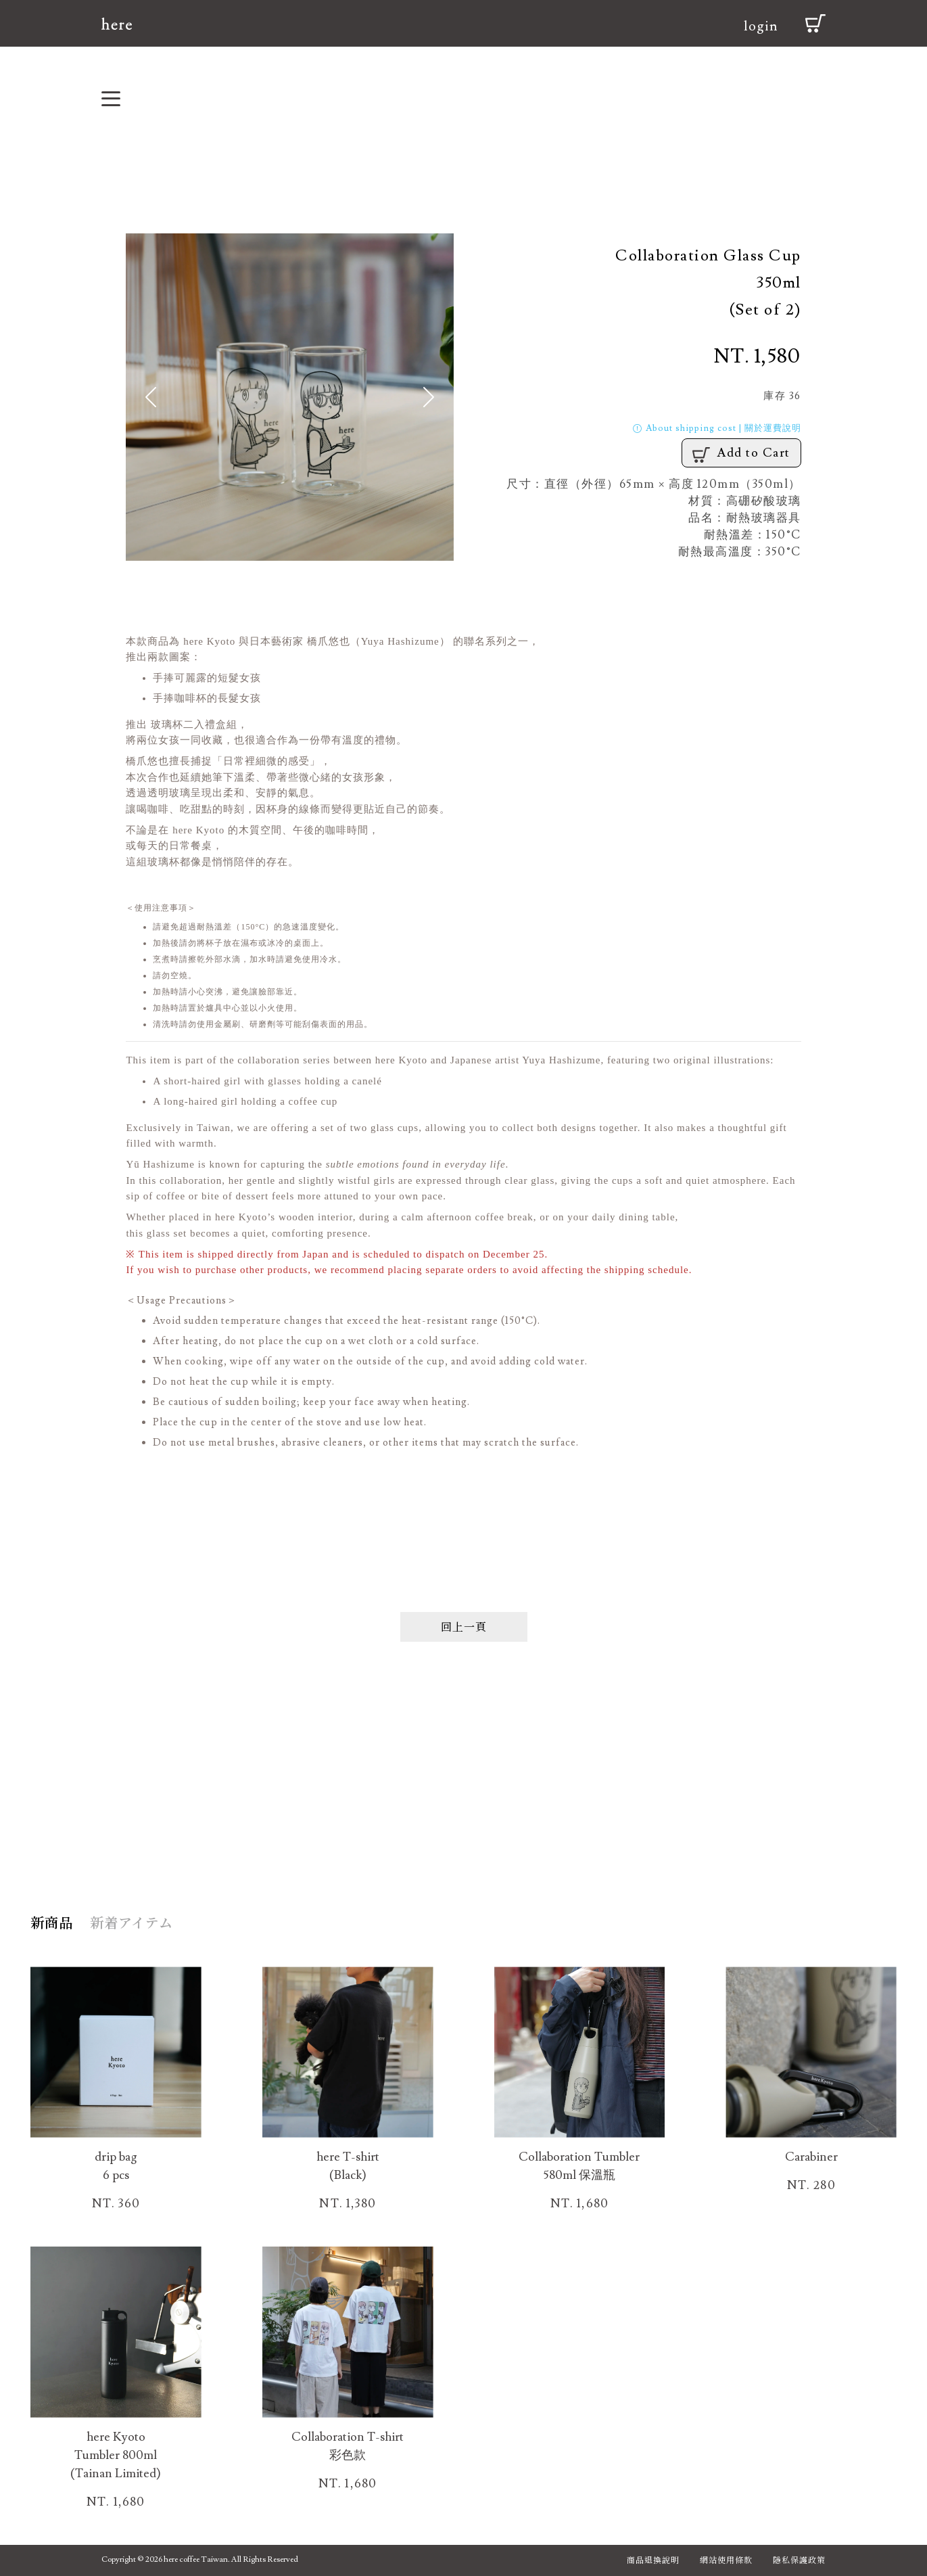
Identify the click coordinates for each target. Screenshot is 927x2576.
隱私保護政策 (799, 2559)
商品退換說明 (653, 2559)
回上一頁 (464, 1626)
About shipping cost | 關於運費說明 (716, 428)
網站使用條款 (726, 2559)
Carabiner (811, 2157)
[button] (150, 397)
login (761, 26)
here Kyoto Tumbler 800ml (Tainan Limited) (115, 2455)
